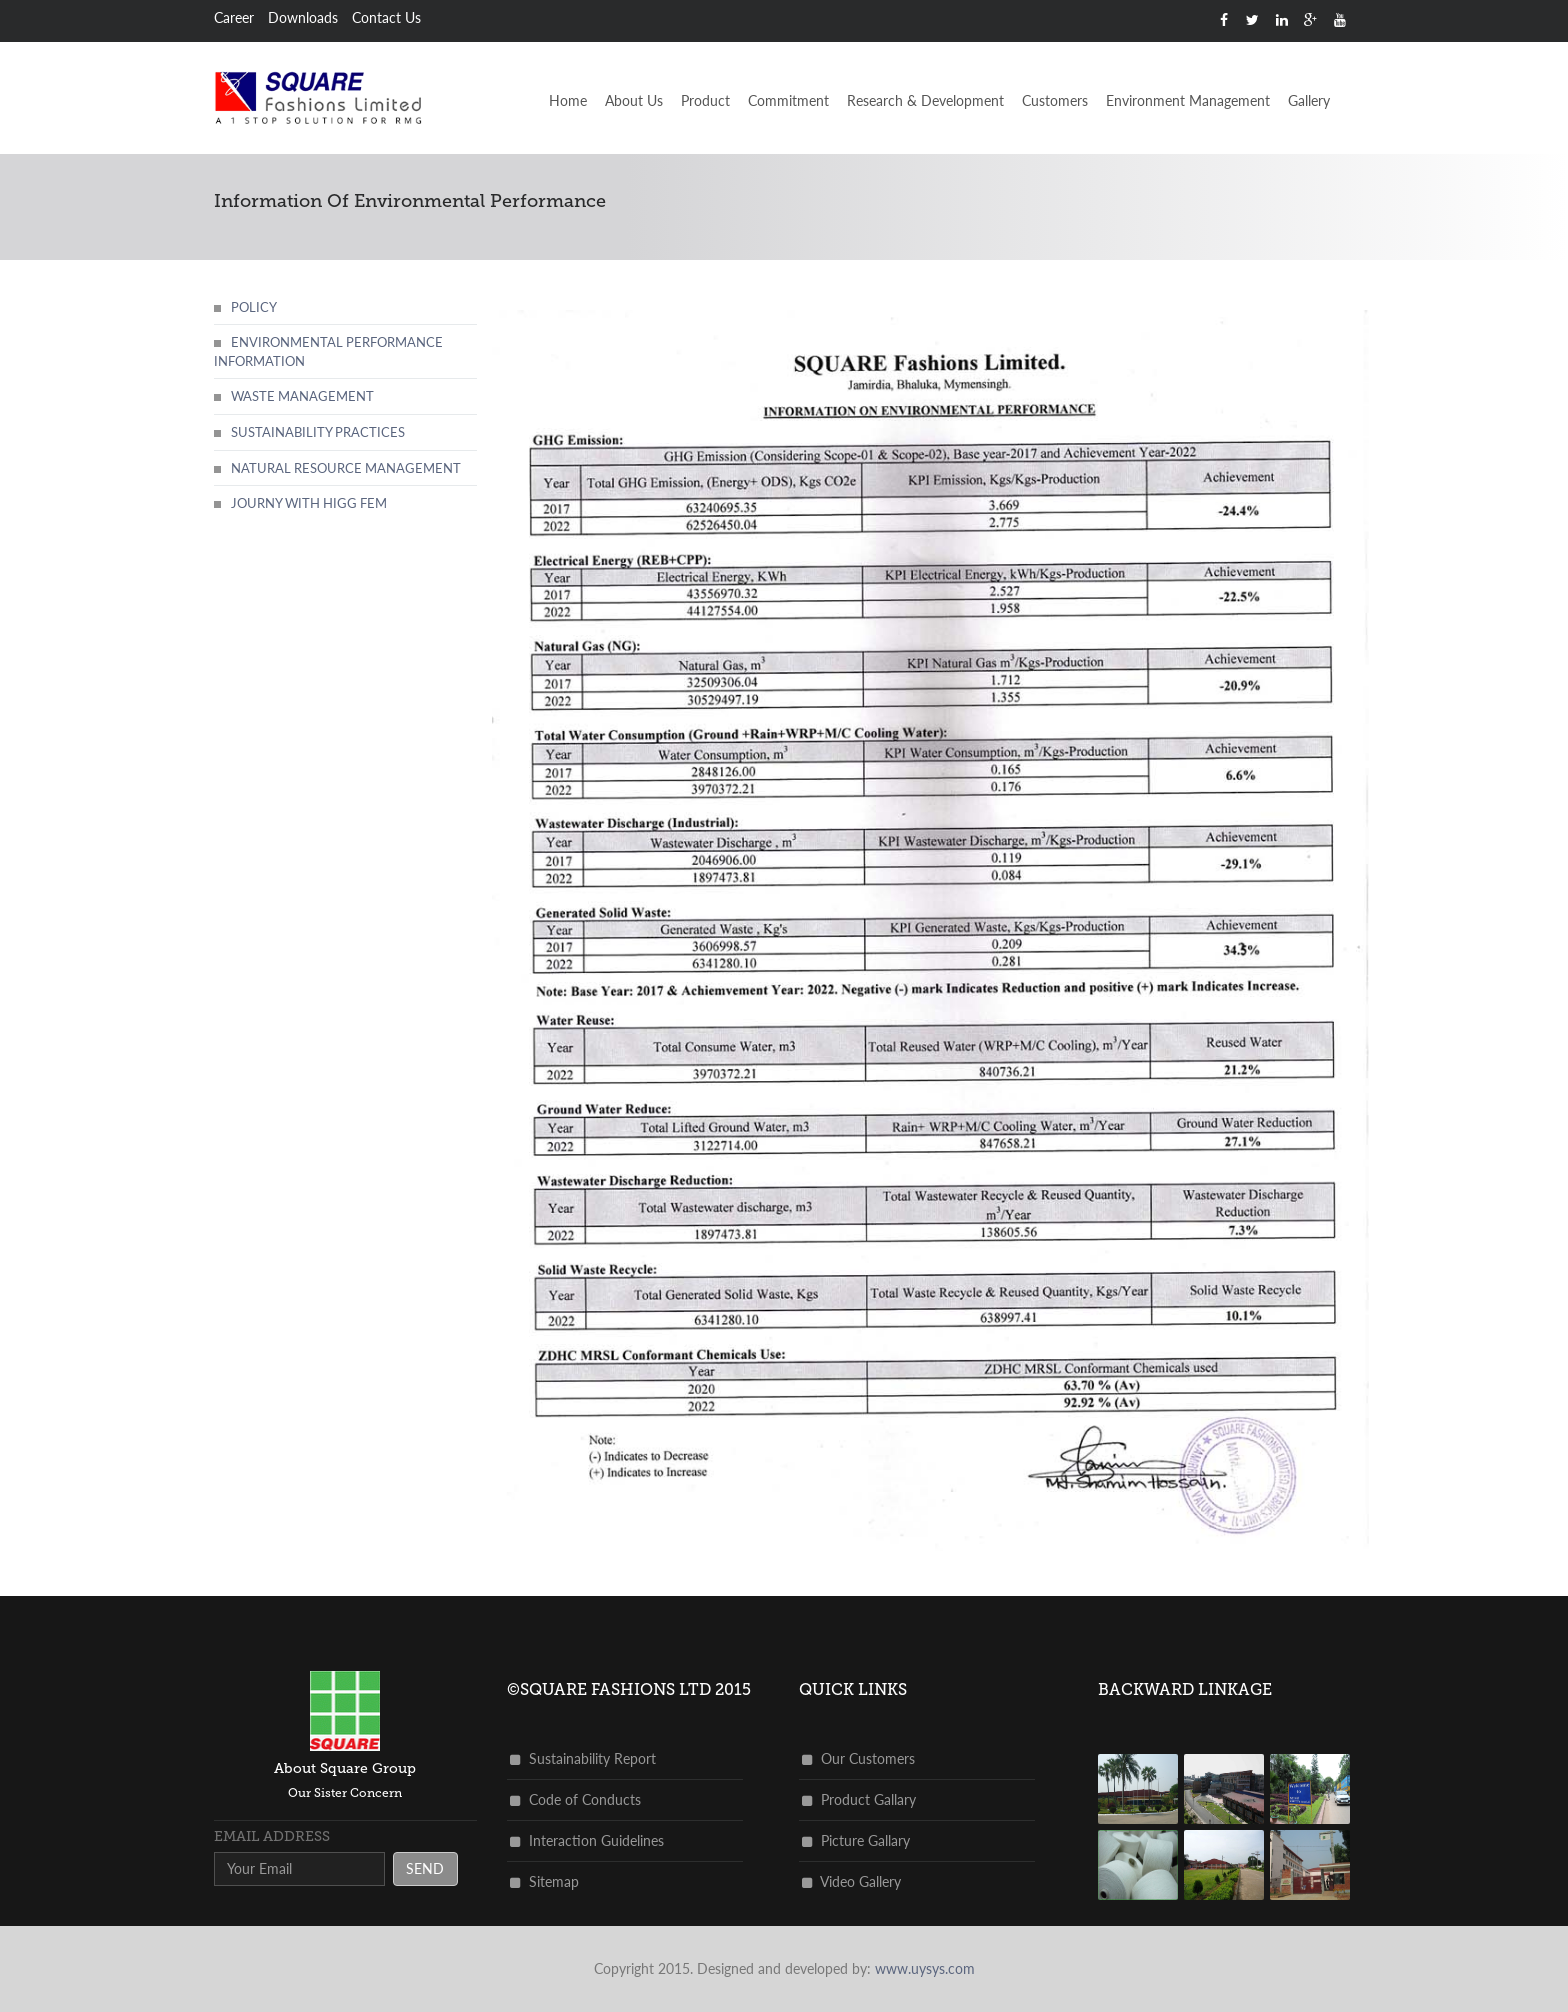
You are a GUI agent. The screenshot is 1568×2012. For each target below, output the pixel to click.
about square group (345, 1768)
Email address (272, 1836)
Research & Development (925, 100)
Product (705, 100)
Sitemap (544, 1881)
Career (234, 17)
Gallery (1309, 100)
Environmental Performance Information (328, 351)
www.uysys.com (925, 1968)
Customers (1055, 100)
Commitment (788, 100)
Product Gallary (859, 1799)
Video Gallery (851, 1881)
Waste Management (302, 396)
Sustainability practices (318, 432)
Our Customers (858, 1758)
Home (568, 100)
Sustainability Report (583, 1758)
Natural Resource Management (346, 468)
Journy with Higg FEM (309, 503)
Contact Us (386, 17)
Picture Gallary (856, 1840)
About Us (634, 100)
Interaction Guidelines (587, 1840)
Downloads (303, 17)
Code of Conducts (575, 1799)
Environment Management (1188, 100)
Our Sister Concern (345, 1793)
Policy (254, 307)
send (425, 1868)
